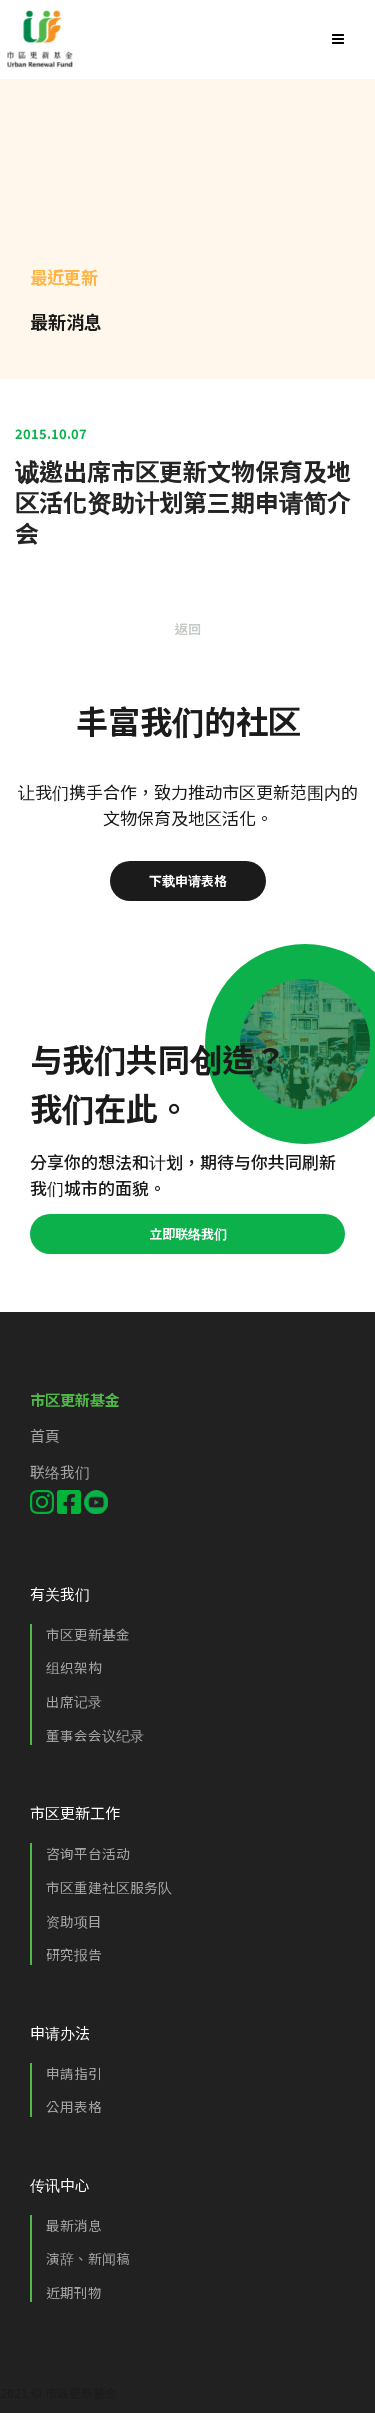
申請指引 (74, 2073)
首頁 (45, 1435)
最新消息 (74, 2225)
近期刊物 (74, 2292)
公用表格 (74, 2106)
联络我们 (60, 1471)
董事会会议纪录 (95, 1735)
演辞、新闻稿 (88, 2258)
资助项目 (74, 1921)
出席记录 (74, 1701)
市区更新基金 (88, 1634)
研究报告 (74, 1954)
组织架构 (74, 1667)
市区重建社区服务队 (109, 1887)
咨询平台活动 (88, 1853)
